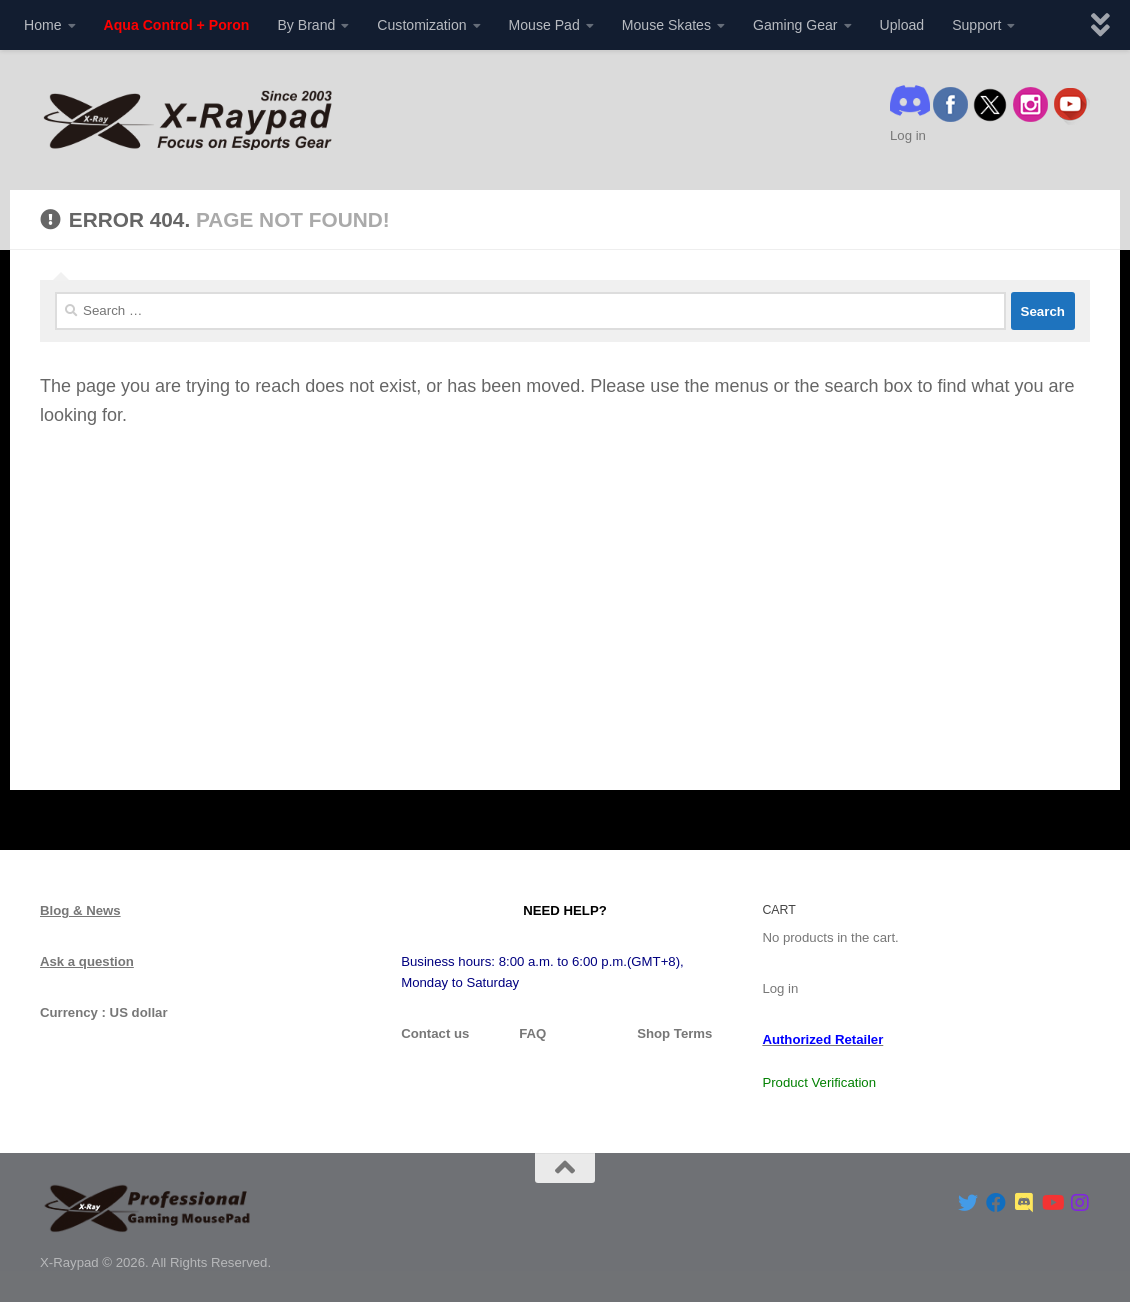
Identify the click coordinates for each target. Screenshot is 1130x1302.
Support (976, 25)
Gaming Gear (795, 25)
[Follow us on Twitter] (968, 1203)
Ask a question (87, 961)
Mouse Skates (666, 25)
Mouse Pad (544, 25)
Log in (908, 135)
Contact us (435, 1033)
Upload (902, 25)
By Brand (306, 25)
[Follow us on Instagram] (1080, 1203)
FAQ (532, 1033)
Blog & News (80, 910)
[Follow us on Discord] (1024, 1203)
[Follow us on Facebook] (996, 1203)
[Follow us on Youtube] (1052, 1203)
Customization (421, 25)
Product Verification (819, 1082)
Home (43, 25)
